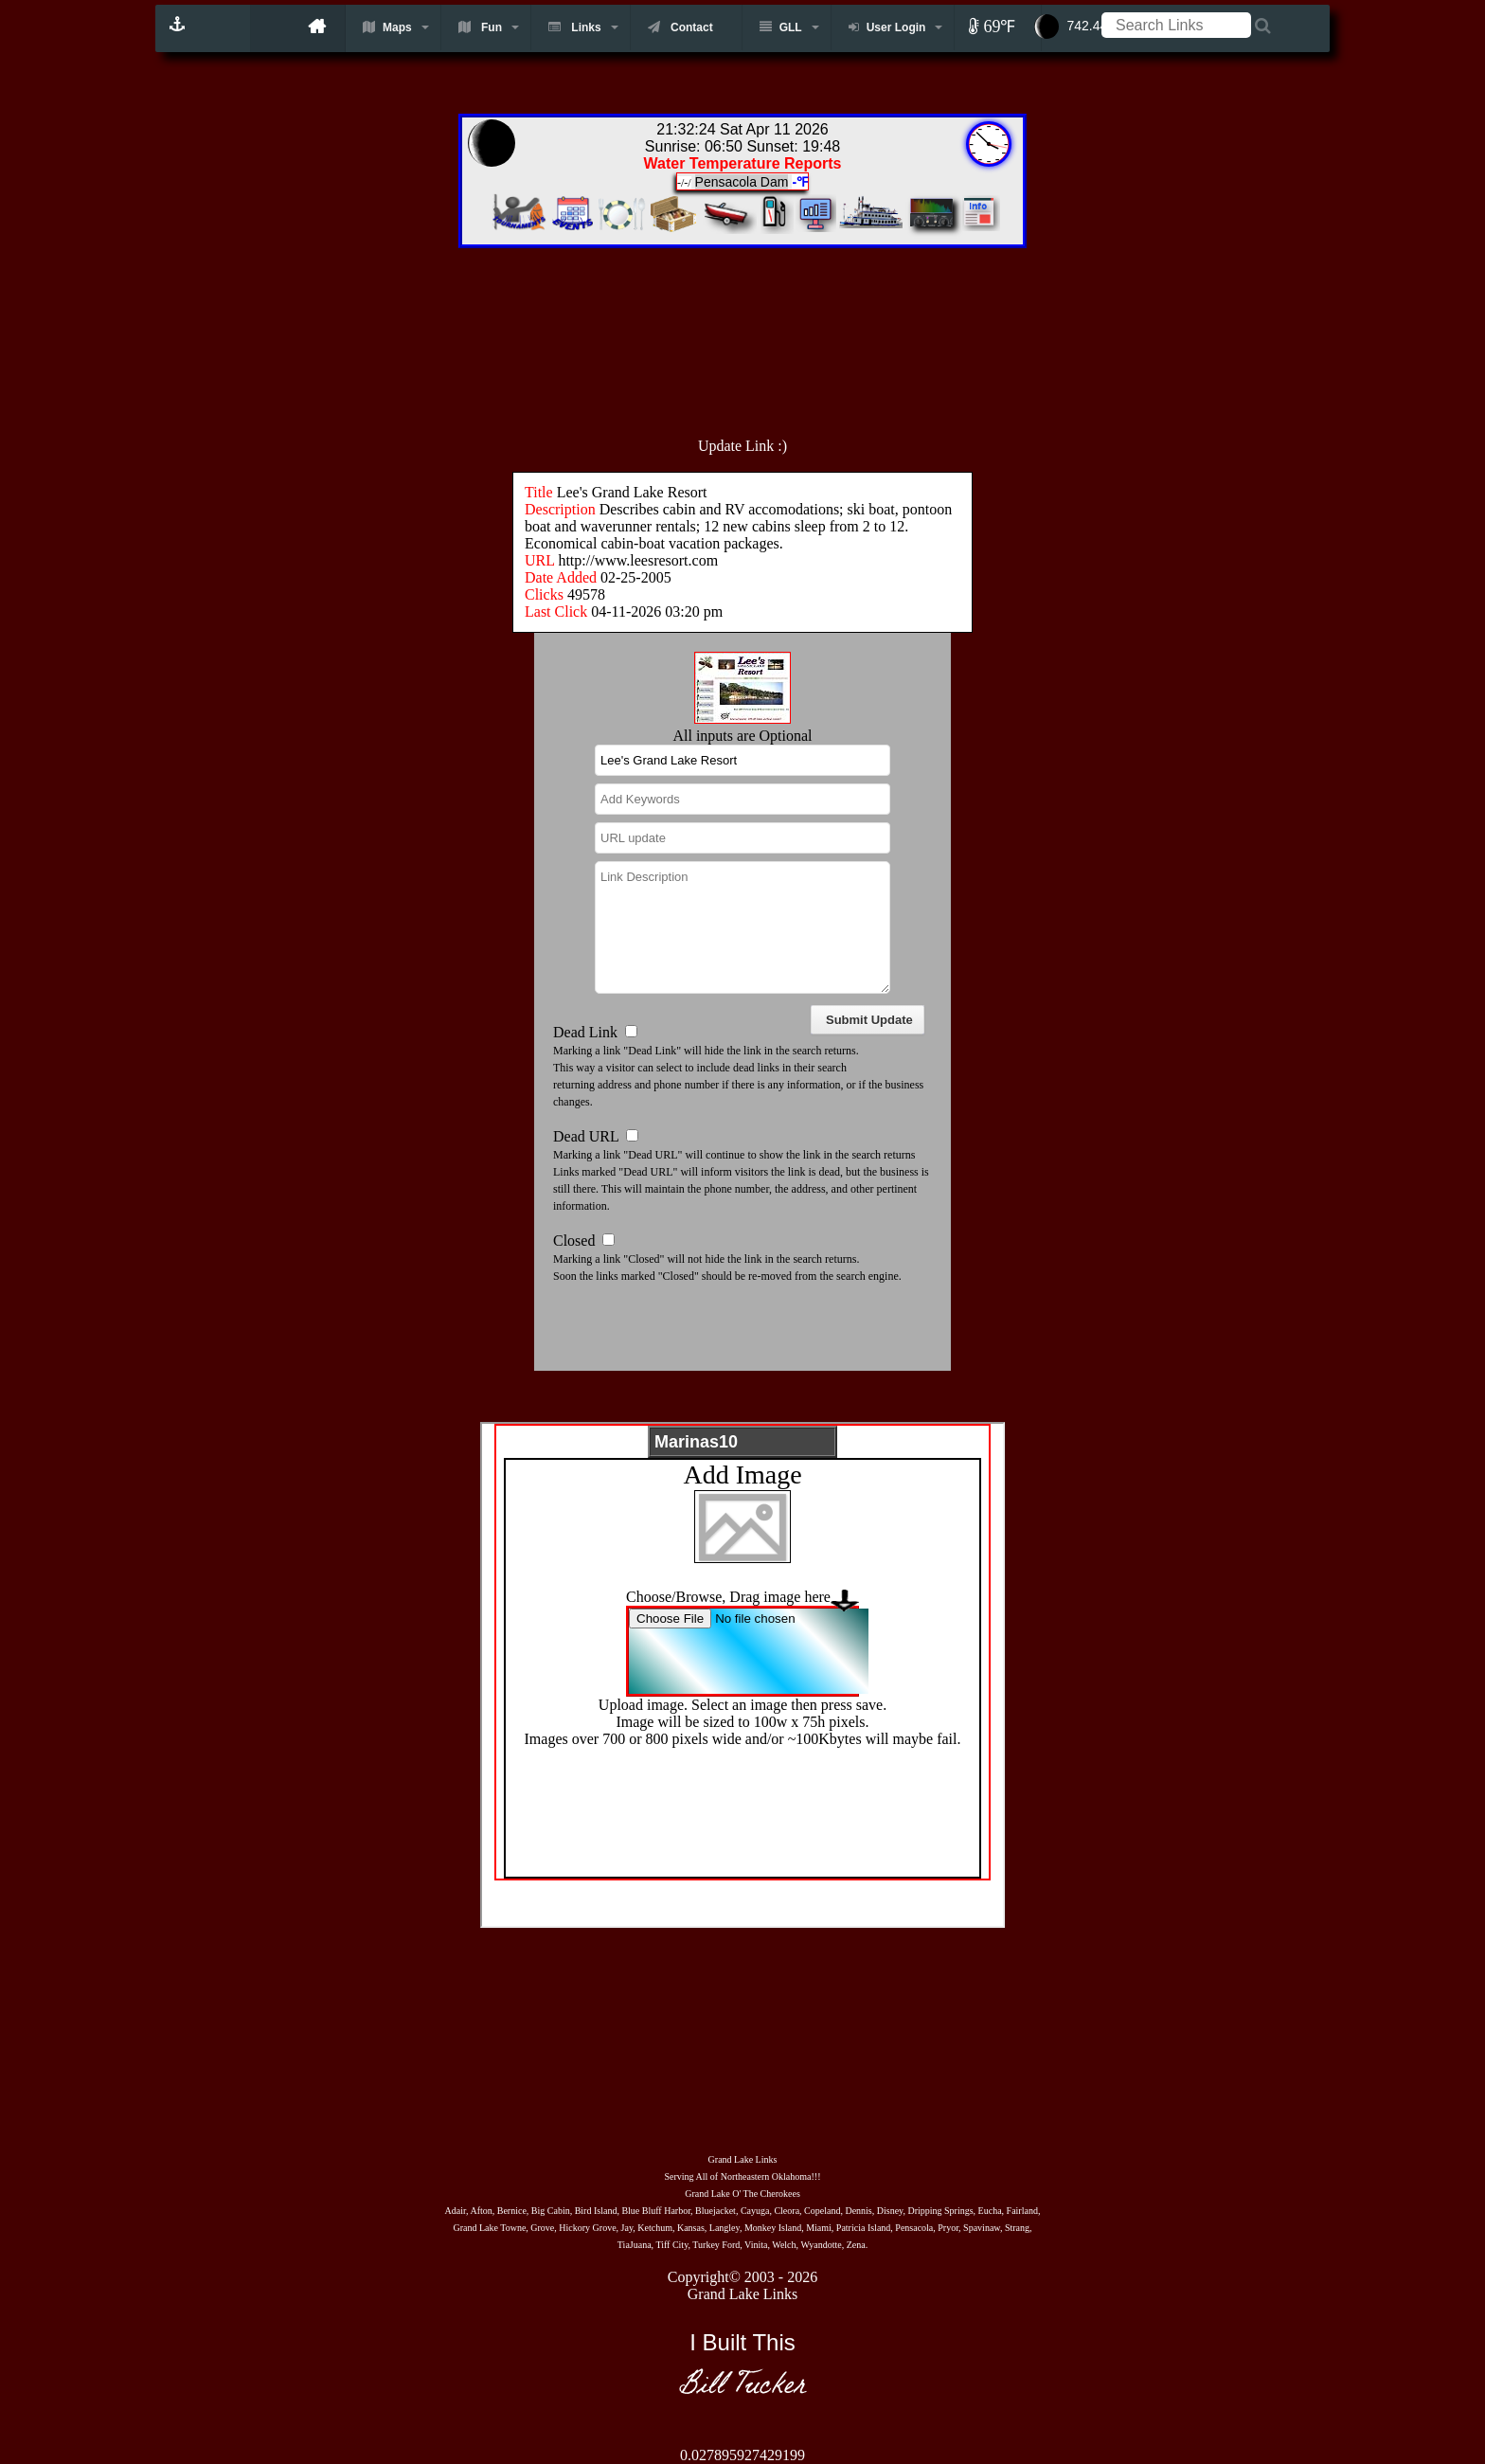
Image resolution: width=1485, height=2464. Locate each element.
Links (574, 27)
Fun (480, 27)
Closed (574, 1240)
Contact (680, 27)
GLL (781, 27)
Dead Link (585, 1032)
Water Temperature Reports (743, 163)
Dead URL (585, 1136)
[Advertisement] (784, 332)
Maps (387, 27)
